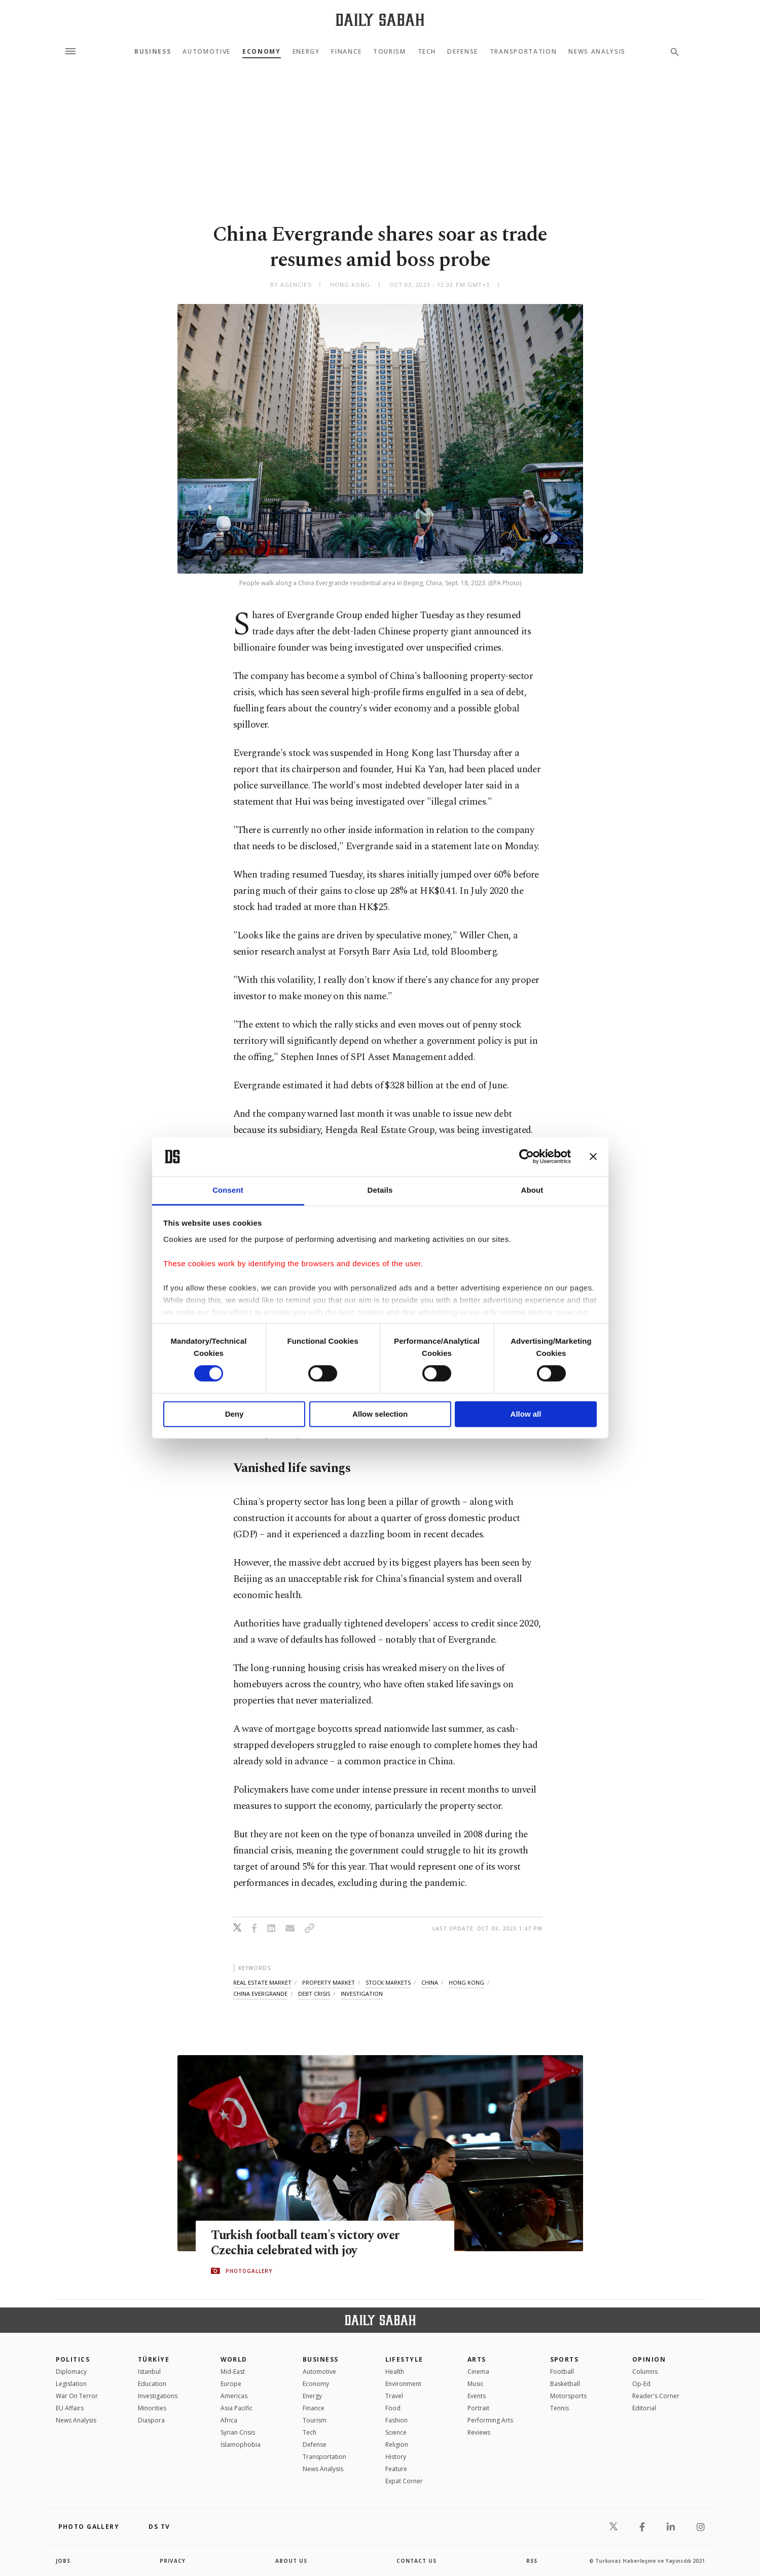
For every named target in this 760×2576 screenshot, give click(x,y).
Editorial (644, 2408)
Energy (306, 52)
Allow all (526, 1414)
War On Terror (77, 2396)
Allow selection (380, 1414)
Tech (427, 52)
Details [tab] (380, 1190)
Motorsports (568, 2396)
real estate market (262, 1982)
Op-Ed (641, 2383)
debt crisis (314, 1993)
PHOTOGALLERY (249, 2271)
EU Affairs (70, 2408)
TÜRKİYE (153, 2359)
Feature (396, 2469)
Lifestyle (404, 2359)
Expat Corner (404, 2481)
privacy (173, 2560)
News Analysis (597, 52)
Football (562, 2371)
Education (152, 2383)
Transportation (523, 52)
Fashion (396, 2420)
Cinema (478, 2371)
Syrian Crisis (238, 2432)
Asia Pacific (236, 2408)
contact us (416, 2560)
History (395, 2456)
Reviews (478, 2432)
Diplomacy (71, 2371)
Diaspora (151, 2420)
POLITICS (73, 2359)
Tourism (389, 52)
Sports (564, 2359)
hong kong (466, 1982)
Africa (229, 2420)
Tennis (559, 2408)
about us (291, 2560)
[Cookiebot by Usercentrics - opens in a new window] (526, 1156)
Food (393, 2408)
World (234, 2359)
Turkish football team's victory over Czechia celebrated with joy (308, 2243)
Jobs (63, 2560)
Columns (645, 2371)
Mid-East (233, 2371)
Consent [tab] (227, 1190)
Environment (403, 2383)
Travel (394, 2396)
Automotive (207, 52)
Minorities (152, 2408)
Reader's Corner (655, 2396)
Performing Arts (490, 2420)
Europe (231, 2383)
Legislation (71, 2383)
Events (476, 2396)
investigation (362, 1993)
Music (475, 2383)
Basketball (565, 2383)
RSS (531, 2560)
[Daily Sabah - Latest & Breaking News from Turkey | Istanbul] (380, 19)
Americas (234, 2396)
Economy (261, 52)
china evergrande (260, 1993)
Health (394, 2371)
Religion (396, 2444)
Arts (476, 2359)
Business (152, 52)
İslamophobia (241, 2444)
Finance (346, 52)
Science (396, 2432)
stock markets (388, 1982)
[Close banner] (593, 1156)
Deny (234, 1414)
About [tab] (532, 1190)
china (429, 1982)
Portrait (478, 2408)
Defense (462, 52)
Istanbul (149, 2371)
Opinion (649, 2359)
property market (328, 1982)
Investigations (157, 2396)
